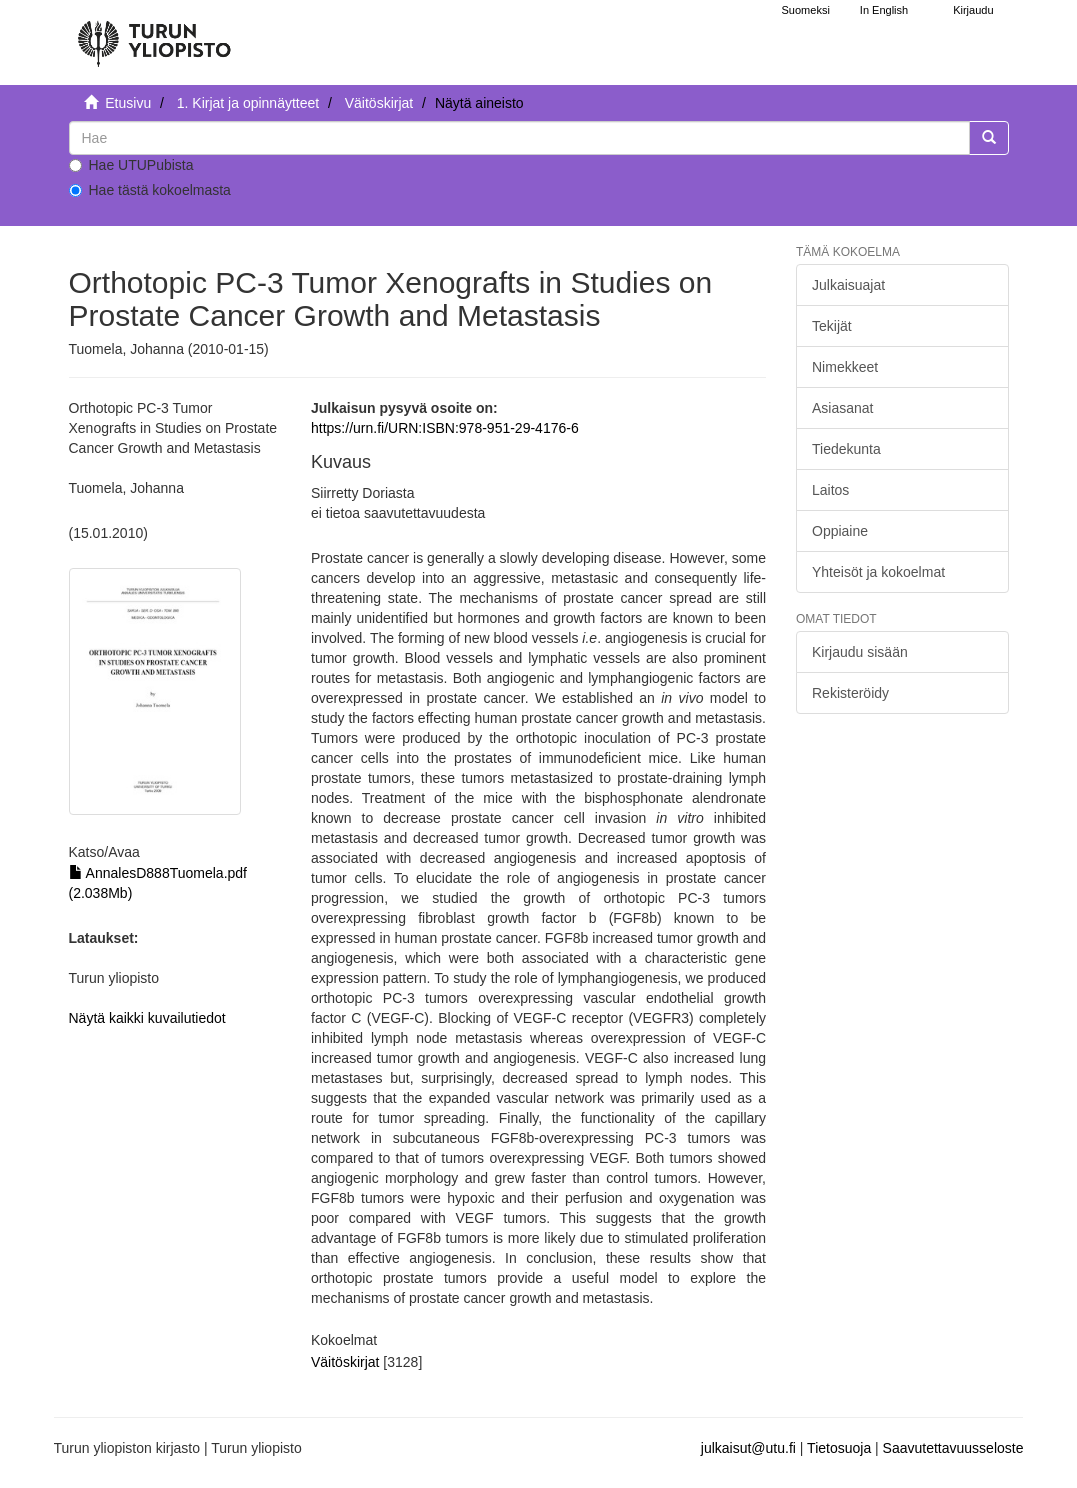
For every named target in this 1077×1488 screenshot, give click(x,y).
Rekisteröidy (850, 693)
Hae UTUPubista (131, 165)
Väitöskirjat (379, 103)
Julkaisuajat (848, 285)
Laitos (830, 490)
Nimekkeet (845, 367)
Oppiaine (840, 531)
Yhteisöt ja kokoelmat (878, 572)
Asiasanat (842, 408)
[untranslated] (519, 138)
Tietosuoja (839, 1448)
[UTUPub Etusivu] (154, 35)
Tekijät (832, 326)
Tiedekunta (846, 449)
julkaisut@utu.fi (748, 1448)
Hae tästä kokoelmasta (150, 190)
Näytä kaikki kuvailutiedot (147, 1018)
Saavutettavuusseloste (953, 1448)
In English (884, 10)
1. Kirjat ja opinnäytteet (248, 103)
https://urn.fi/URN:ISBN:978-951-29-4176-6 (445, 428)
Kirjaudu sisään (860, 652)
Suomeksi (806, 10)
